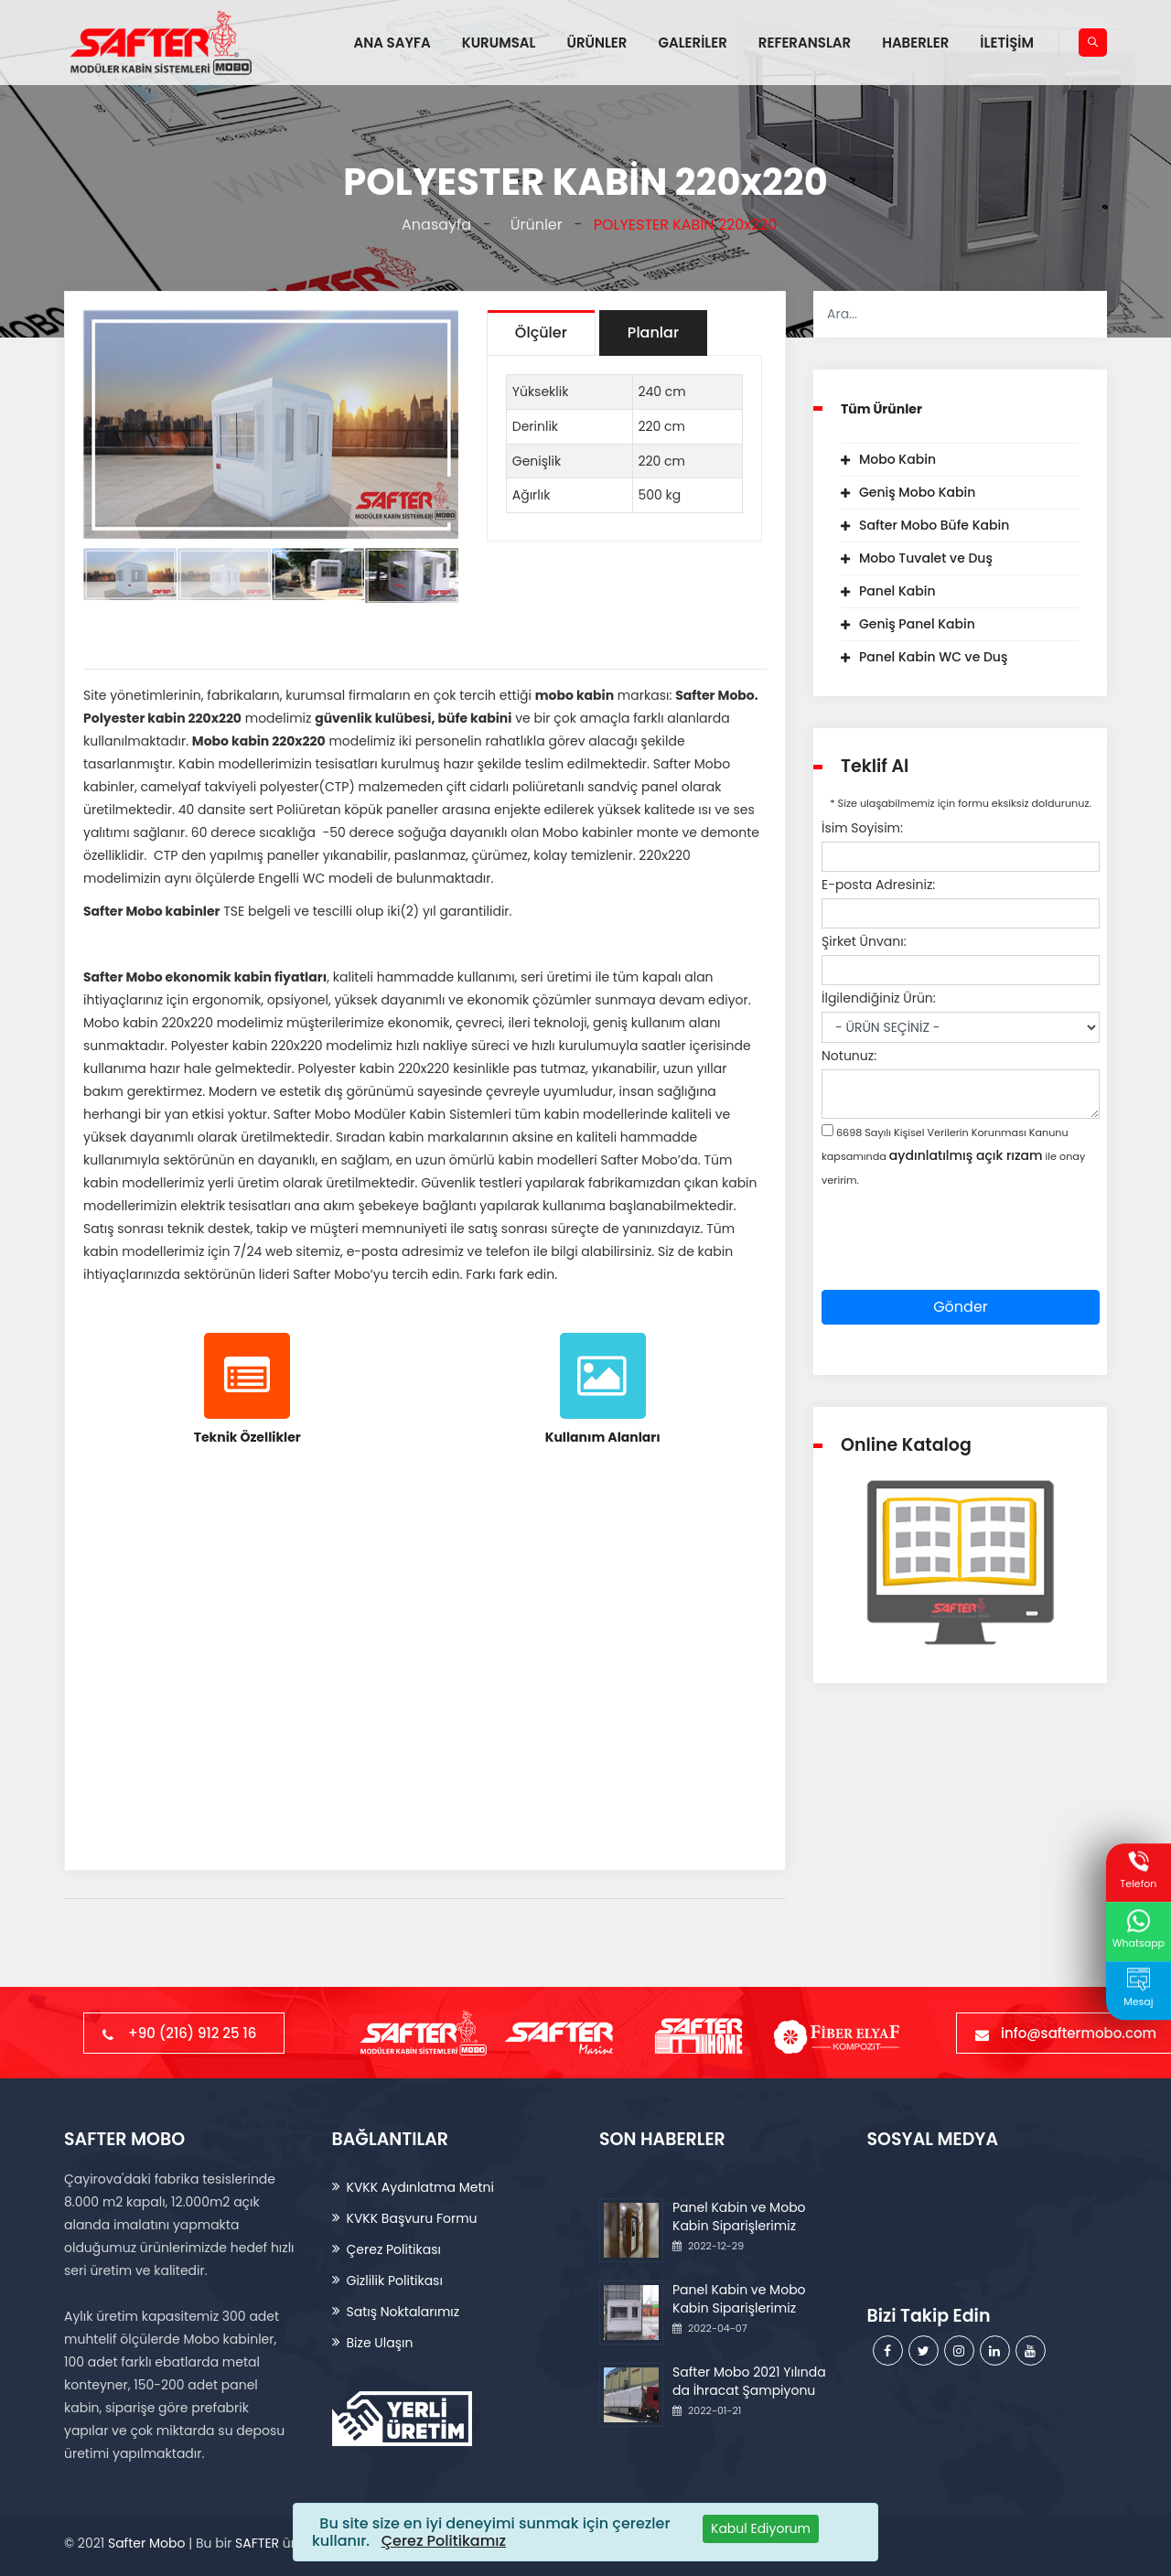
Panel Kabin (897, 591)
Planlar (653, 332)
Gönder (960, 1306)
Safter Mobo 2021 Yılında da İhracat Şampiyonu (749, 2381)
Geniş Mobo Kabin (917, 492)
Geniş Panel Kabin (917, 624)
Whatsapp (1138, 1929)
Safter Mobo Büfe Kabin (934, 525)
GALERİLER (692, 42)
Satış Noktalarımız (403, 2311)
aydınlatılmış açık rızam (966, 1155)
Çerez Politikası (394, 2249)
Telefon (1138, 1871)
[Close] (761, 2529)
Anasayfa (433, 224)
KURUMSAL (499, 42)
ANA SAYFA (392, 42)
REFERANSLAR (804, 42)
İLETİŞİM (1007, 42)
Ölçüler (541, 332)
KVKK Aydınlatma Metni (420, 2187)
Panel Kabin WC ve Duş (933, 657)
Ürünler (532, 224)
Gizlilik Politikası (395, 2280)
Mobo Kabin (897, 459)
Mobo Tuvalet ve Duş (926, 558)
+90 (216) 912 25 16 (183, 2033)
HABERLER (915, 42)
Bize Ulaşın (380, 2343)
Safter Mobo (146, 2543)
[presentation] (961, 1254)
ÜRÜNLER (596, 42)
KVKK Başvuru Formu (412, 2218)
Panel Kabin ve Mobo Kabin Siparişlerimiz (739, 2216)
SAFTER (257, 2543)
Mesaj (1138, 1989)
